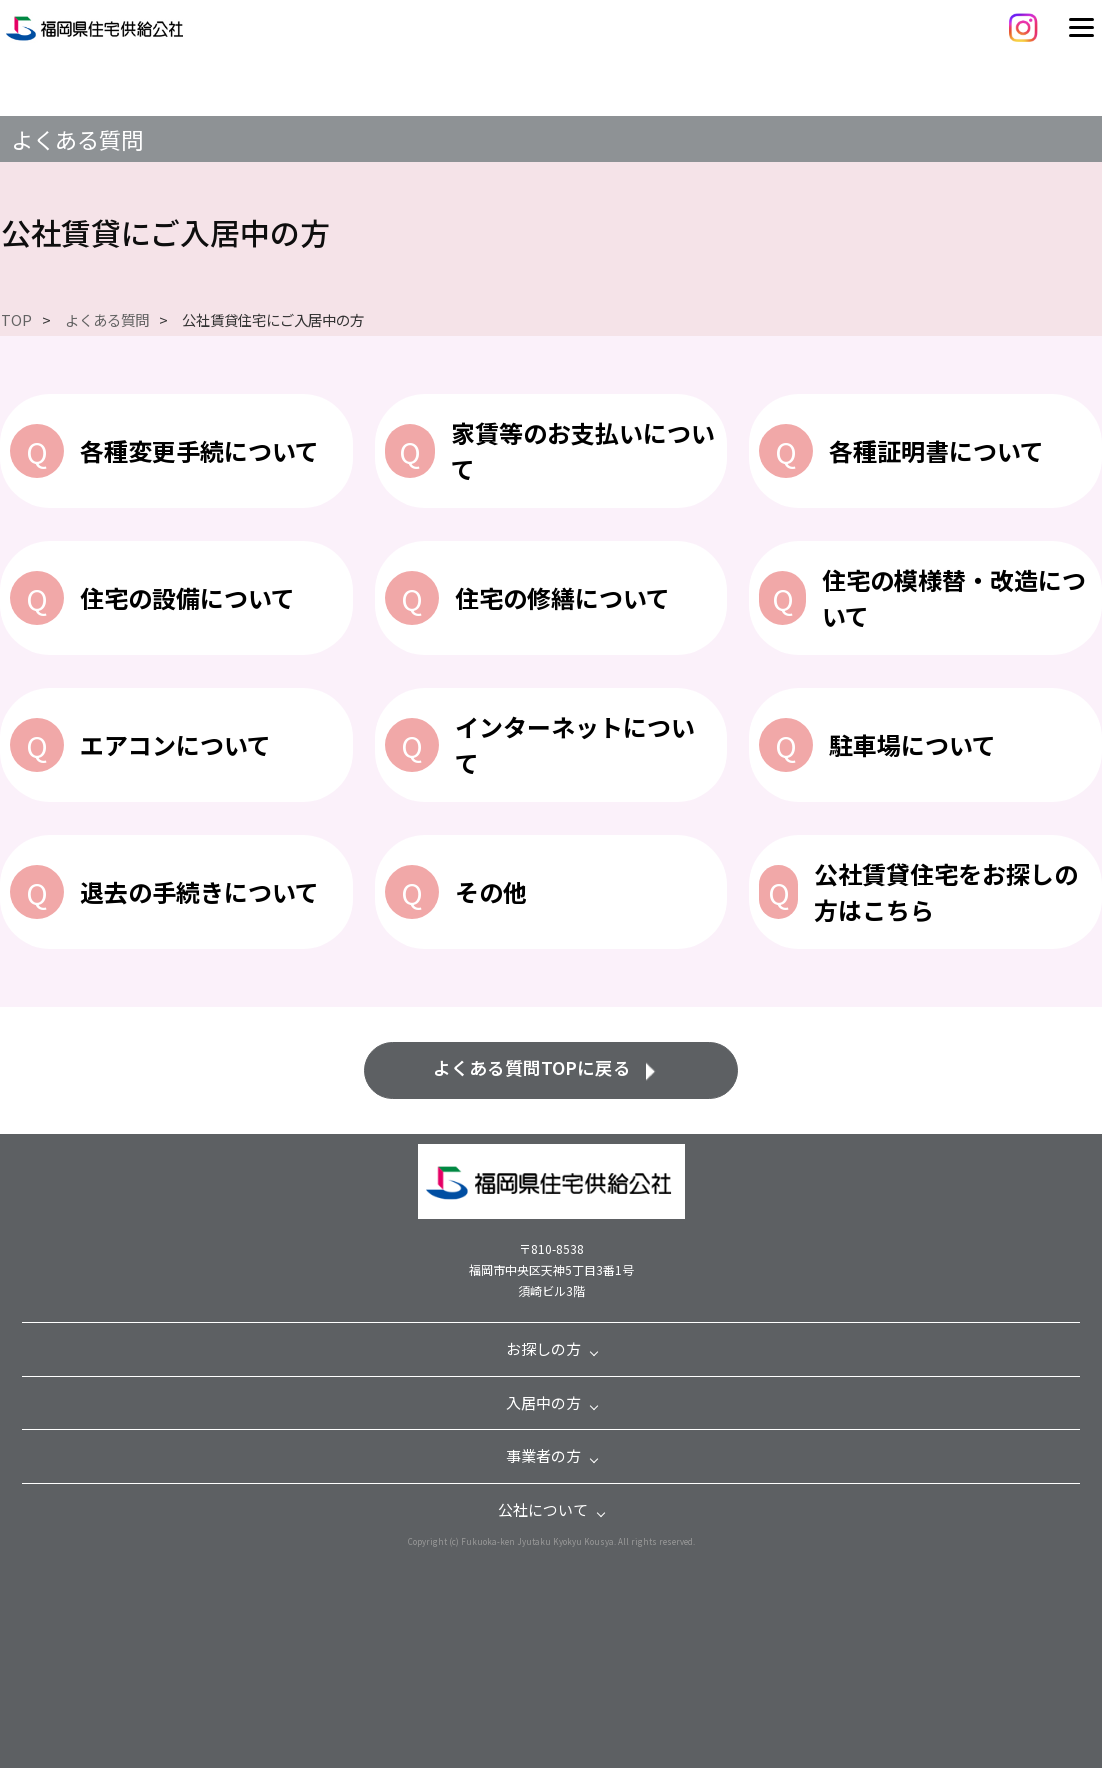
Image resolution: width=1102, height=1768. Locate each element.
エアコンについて (175, 744)
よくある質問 (77, 139)
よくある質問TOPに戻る (532, 1067)
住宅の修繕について (562, 597)
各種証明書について (936, 450)
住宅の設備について (187, 597)
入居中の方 (543, 1402)
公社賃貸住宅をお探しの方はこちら (946, 891)
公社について (543, 1509)
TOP (16, 319)
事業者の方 (543, 1455)
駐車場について (912, 744)
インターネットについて (575, 744)
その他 (491, 891)
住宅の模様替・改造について (954, 597)
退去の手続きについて (199, 891)
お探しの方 (543, 1348)
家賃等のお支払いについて (583, 450)
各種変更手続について (199, 450)
